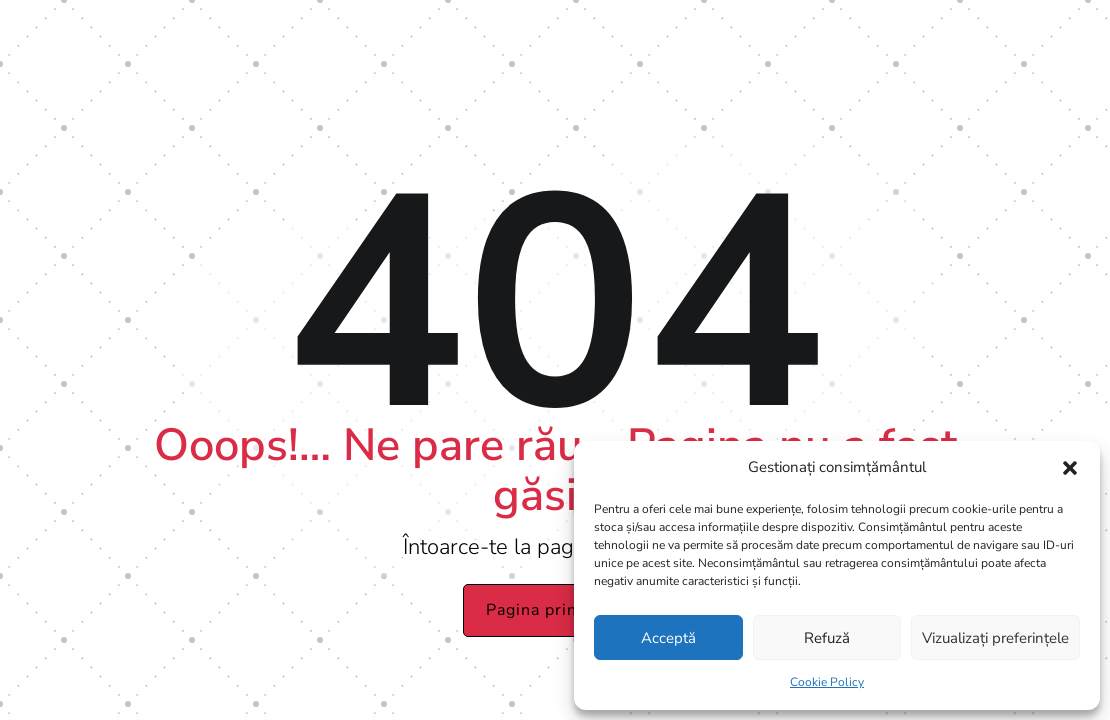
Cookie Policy (827, 682)
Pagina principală (555, 610)
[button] (1070, 468)
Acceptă (668, 638)
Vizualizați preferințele (995, 638)
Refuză (827, 638)
